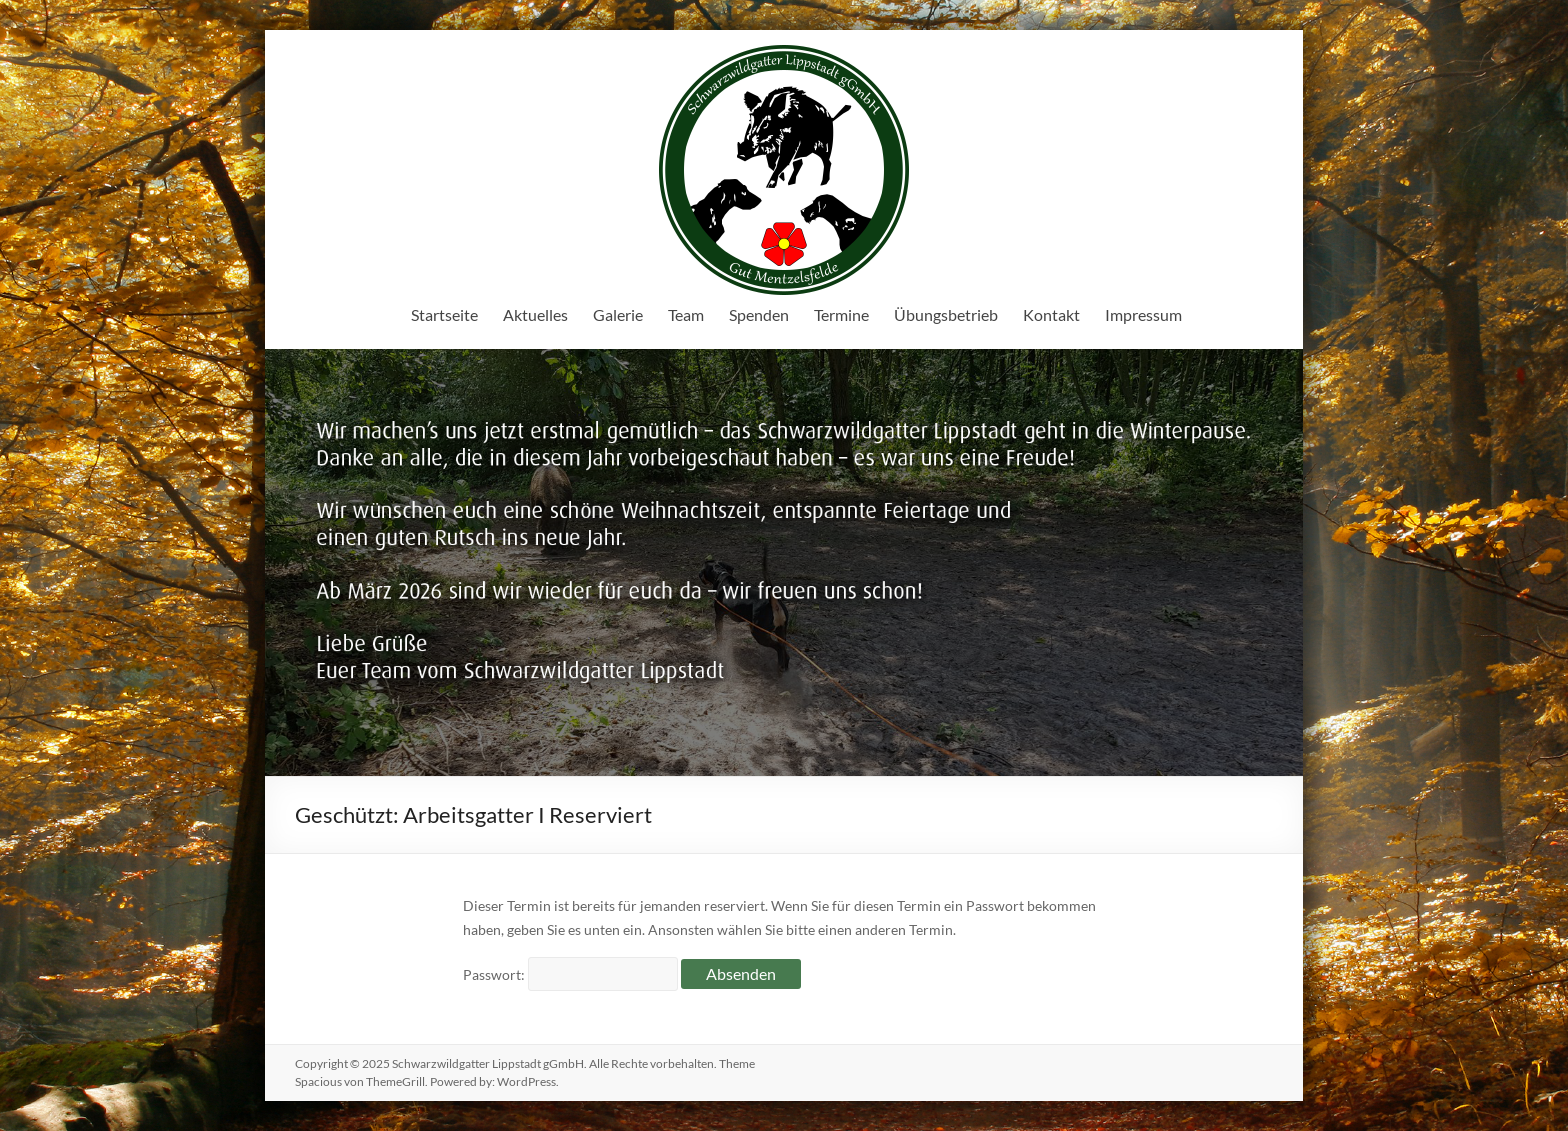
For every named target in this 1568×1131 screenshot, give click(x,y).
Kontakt (1051, 314)
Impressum (1143, 314)
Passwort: (570, 974)
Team (686, 314)
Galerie (618, 314)
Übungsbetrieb (946, 314)
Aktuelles (535, 314)
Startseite (444, 314)
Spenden (759, 314)
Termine (841, 314)
